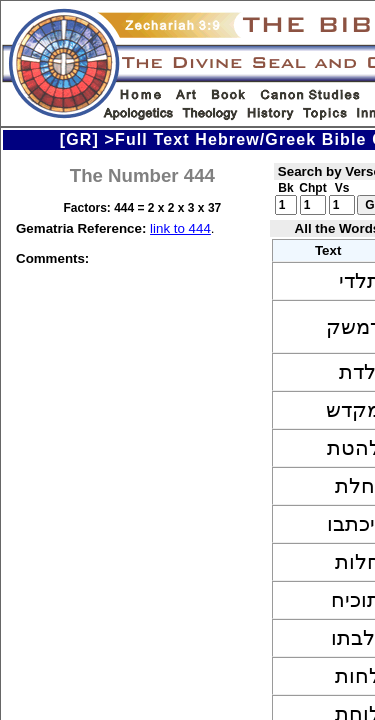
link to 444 (180, 228)
